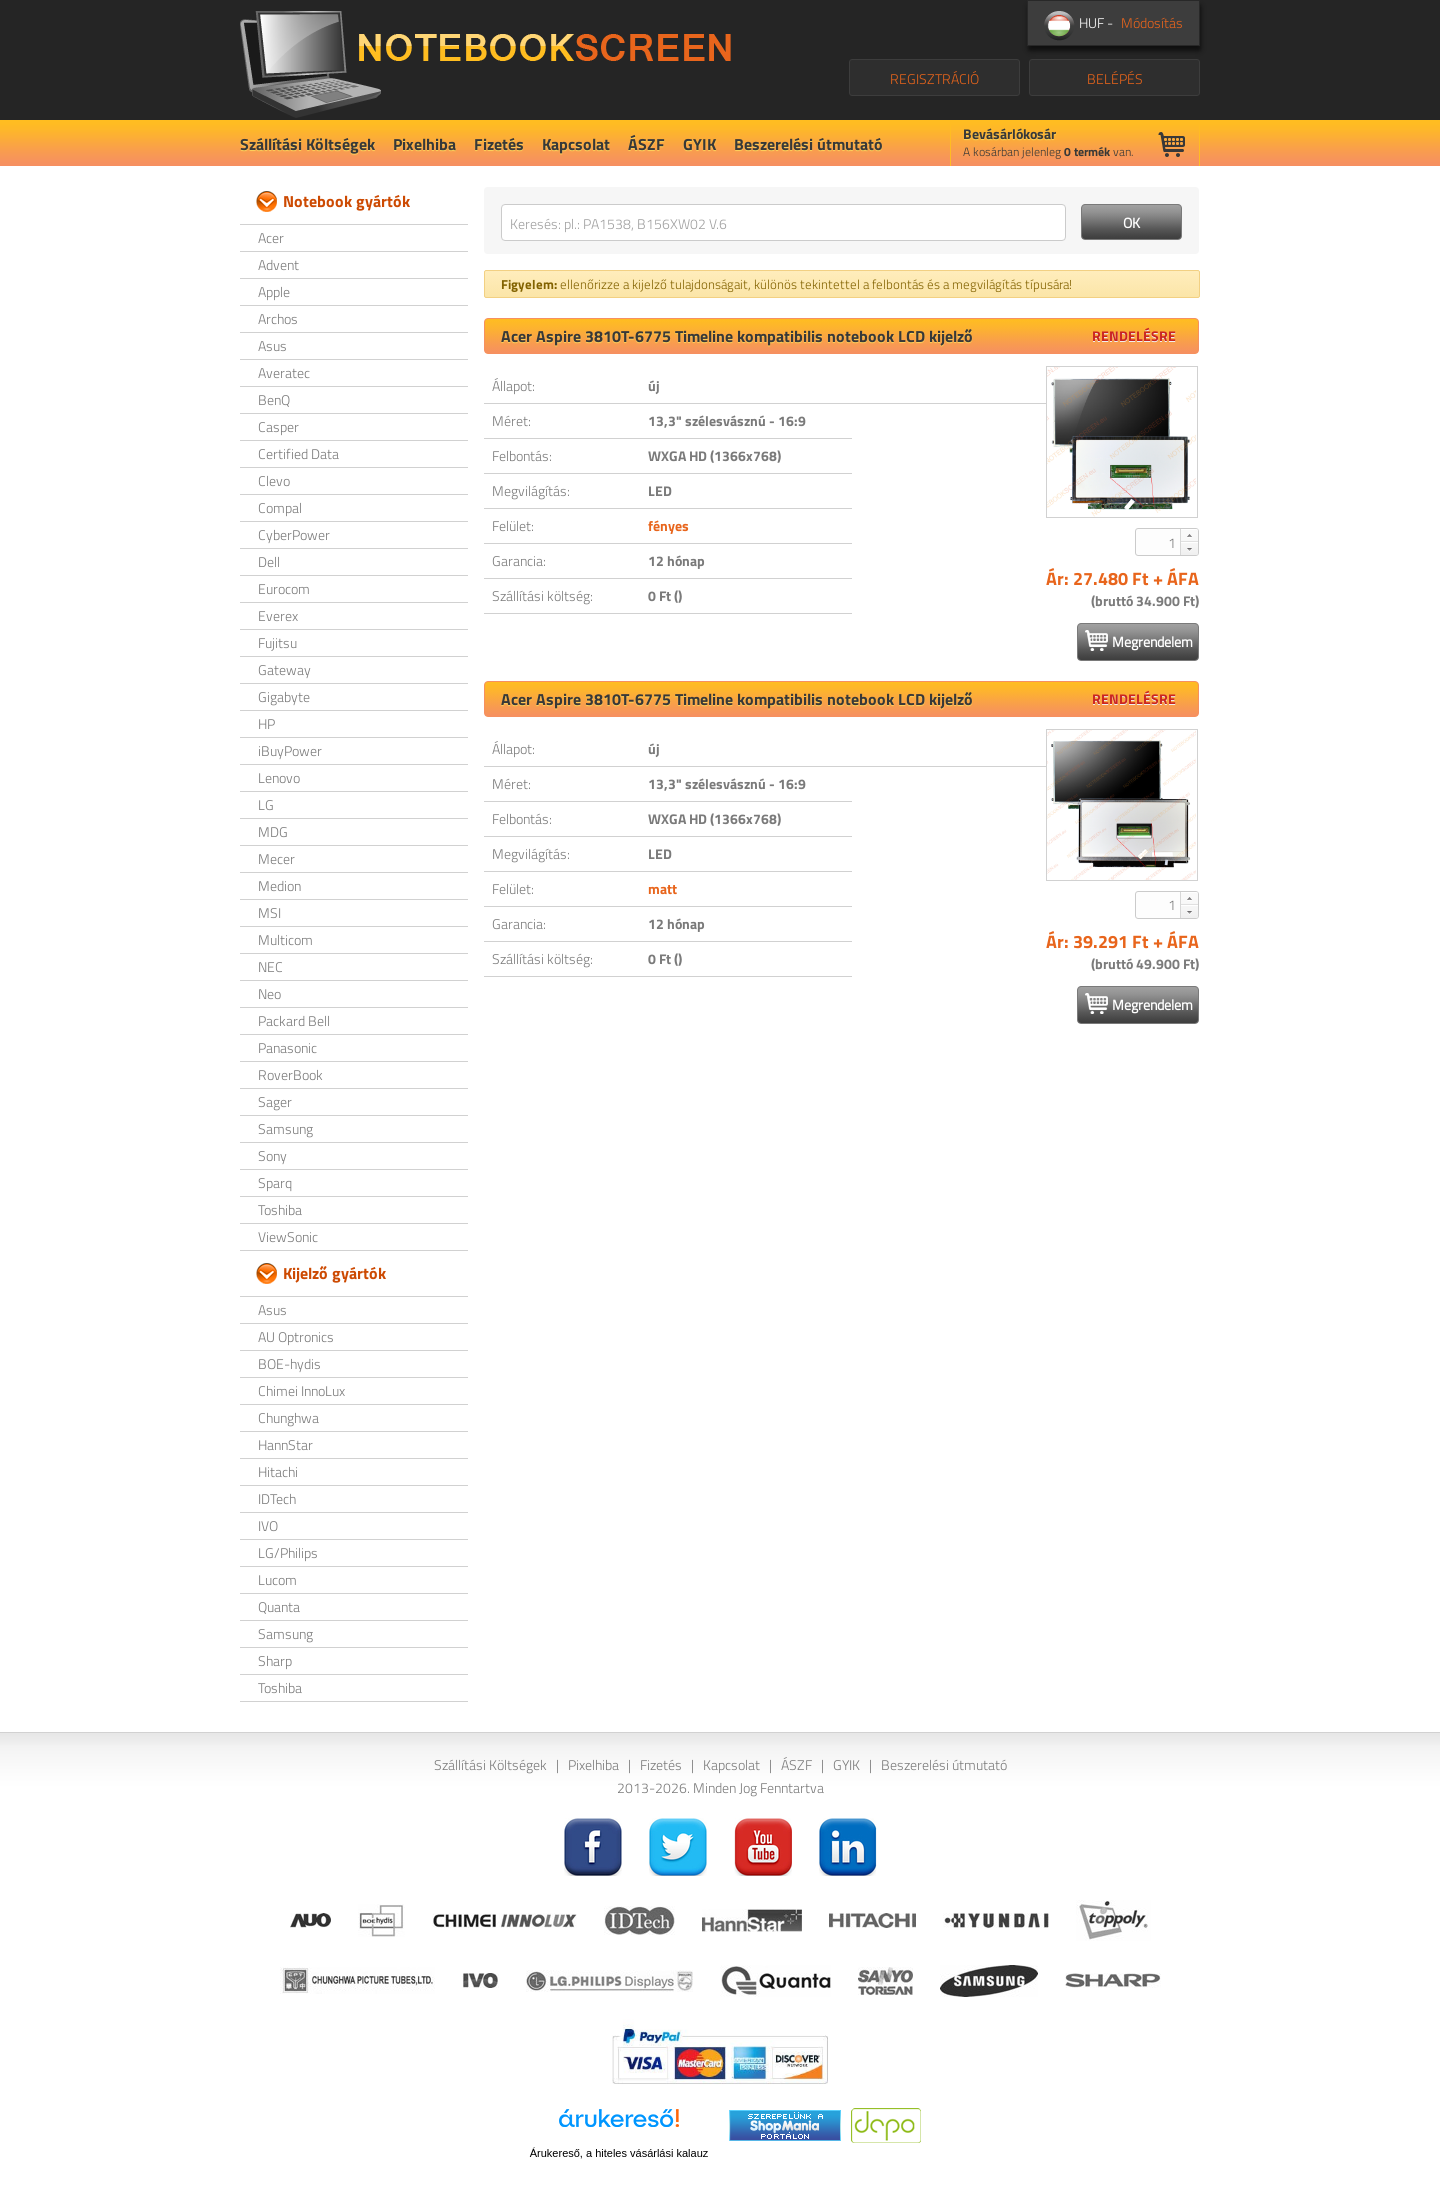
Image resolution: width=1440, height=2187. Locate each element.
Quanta (279, 1606)
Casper (278, 426)
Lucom (277, 1579)
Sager (275, 1101)
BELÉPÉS (1115, 78)
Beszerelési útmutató (808, 144)
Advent (278, 264)
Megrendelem (1139, 641)
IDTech (277, 1498)
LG (266, 804)
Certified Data (298, 453)
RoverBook (290, 1074)
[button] (1189, 535)
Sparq (275, 1182)
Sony (272, 1155)
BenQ (274, 399)
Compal (280, 507)
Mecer (276, 858)
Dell (269, 561)
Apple (274, 291)
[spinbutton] (1159, 542)
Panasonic (287, 1047)
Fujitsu (277, 642)
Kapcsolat (576, 144)
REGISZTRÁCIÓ (934, 78)
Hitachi (278, 1471)
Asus (272, 345)
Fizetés (499, 144)
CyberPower (294, 534)
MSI (269, 912)
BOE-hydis (289, 1363)
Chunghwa (288, 1417)
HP (266, 723)
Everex (278, 615)
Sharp (275, 1660)
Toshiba (280, 1209)
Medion (279, 885)
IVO (268, 1525)
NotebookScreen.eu (485, 60)
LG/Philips (288, 1552)
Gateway (284, 669)
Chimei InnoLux (301, 1390)
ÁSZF (646, 144)
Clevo (274, 480)
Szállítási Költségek (307, 144)
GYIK (699, 144)
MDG (273, 831)
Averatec (284, 372)
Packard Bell (294, 1020)
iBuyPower (290, 750)
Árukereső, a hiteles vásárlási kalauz (619, 2153)
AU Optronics (296, 1336)
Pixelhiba (424, 144)
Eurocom (284, 588)
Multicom (285, 939)
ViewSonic (288, 1236)
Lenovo (279, 777)
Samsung (285, 1128)
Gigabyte (284, 696)
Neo (269, 993)
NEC (270, 966)
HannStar (285, 1444)
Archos (278, 318)
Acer (271, 237)
